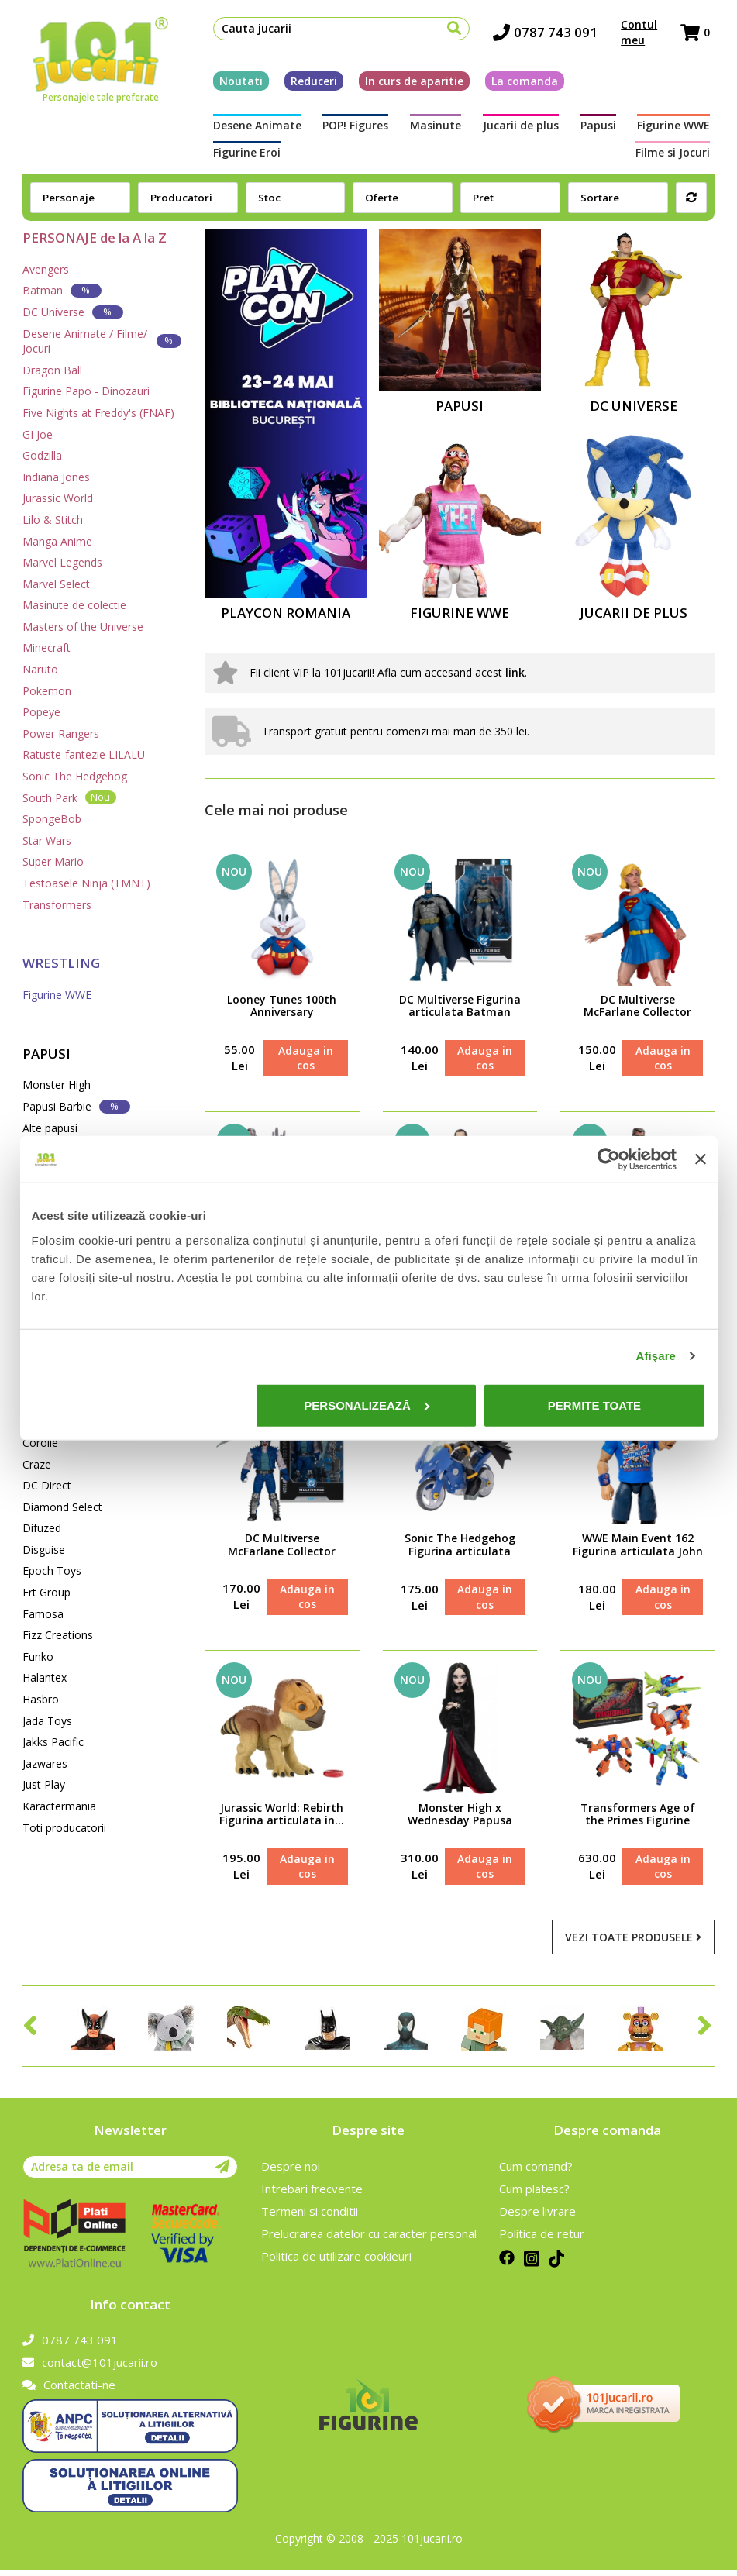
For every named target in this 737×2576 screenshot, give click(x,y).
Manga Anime (57, 541)
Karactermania (59, 1806)
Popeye (41, 711)
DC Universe (72, 312)
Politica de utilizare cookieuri (336, 2262)
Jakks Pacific (53, 1741)
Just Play (43, 1784)
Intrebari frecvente (312, 2194)
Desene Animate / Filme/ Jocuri (102, 341)
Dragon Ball (52, 370)
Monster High (56, 1084)
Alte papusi (49, 1128)
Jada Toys (47, 1720)
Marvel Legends (62, 562)
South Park (69, 797)
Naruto (40, 669)
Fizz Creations (57, 1634)
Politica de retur (541, 2239)
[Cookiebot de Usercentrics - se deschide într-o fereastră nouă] (609, 1159)
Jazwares (44, 1763)
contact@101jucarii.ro (89, 2368)
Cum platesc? (534, 2194)
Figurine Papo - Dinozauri (86, 391)
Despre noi (290, 2172)
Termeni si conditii (309, 2217)
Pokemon (46, 691)
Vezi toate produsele (633, 1943)
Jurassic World (57, 498)
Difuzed (41, 1527)
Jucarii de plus (477, 128)
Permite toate (594, 1404)
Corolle (40, 1442)
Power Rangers (60, 733)
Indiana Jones (56, 477)
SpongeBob (51, 818)
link (515, 672)
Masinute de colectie (74, 605)
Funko (37, 1656)
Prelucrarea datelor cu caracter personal (369, 2239)
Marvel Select (56, 584)
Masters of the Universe (82, 626)
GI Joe (37, 434)
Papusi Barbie (76, 1106)
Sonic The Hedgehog (74, 776)
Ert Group (46, 1592)
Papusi (540, 128)
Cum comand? (536, 2172)
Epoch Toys (51, 1570)
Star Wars (46, 840)
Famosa (43, 1614)
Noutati (236, 83)
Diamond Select (62, 1507)
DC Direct (46, 1485)
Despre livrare (537, 2217)
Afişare (656, 1355)
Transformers (56, 904)
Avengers (45, 269)
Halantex (44, 1677)
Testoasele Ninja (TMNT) (86, 883)
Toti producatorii (64, 1827)
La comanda (520, 83)
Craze (36, 1464)
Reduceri (309, 83)
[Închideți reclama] (700, 1159)
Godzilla (42, 455)
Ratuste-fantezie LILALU (83, 754)
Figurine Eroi (681, 128)
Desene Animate (252, 128)
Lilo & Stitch (52, 519)
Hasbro (40, 1699)
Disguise (43, 1549)
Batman (62, 290)
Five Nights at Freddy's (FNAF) (98, 412)
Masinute (404, 128)
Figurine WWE (603, 128)
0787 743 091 (550, 35)
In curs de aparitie (409, 83)
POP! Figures (337, 128)
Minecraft (46, 647)
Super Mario (53, 861)
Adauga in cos (304, 1059)
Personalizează (366, 1404)
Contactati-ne (68, 2391)
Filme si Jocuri (245, 154)
